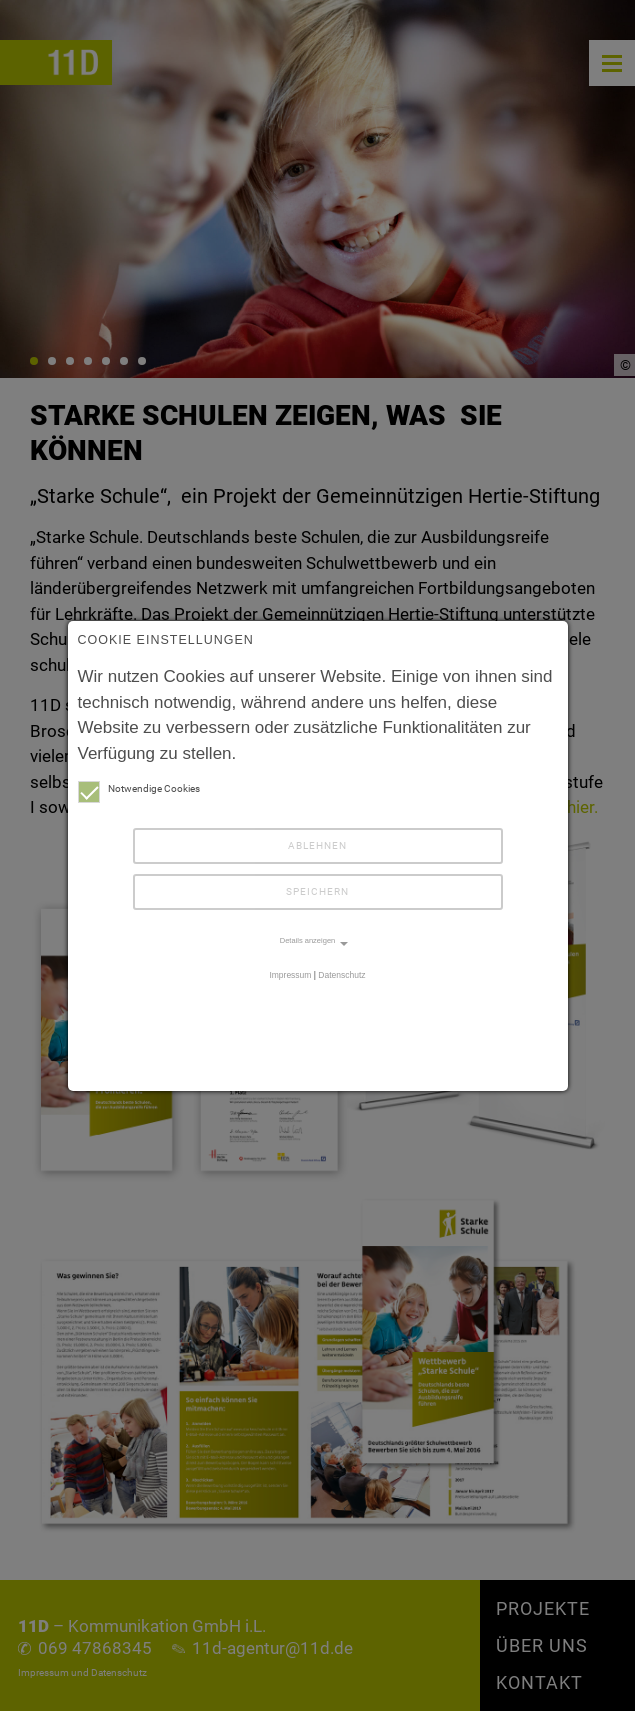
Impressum (290, 975)
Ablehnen (317, 845)
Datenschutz (341, 975)
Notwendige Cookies (139, 788)
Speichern (317, 891)
